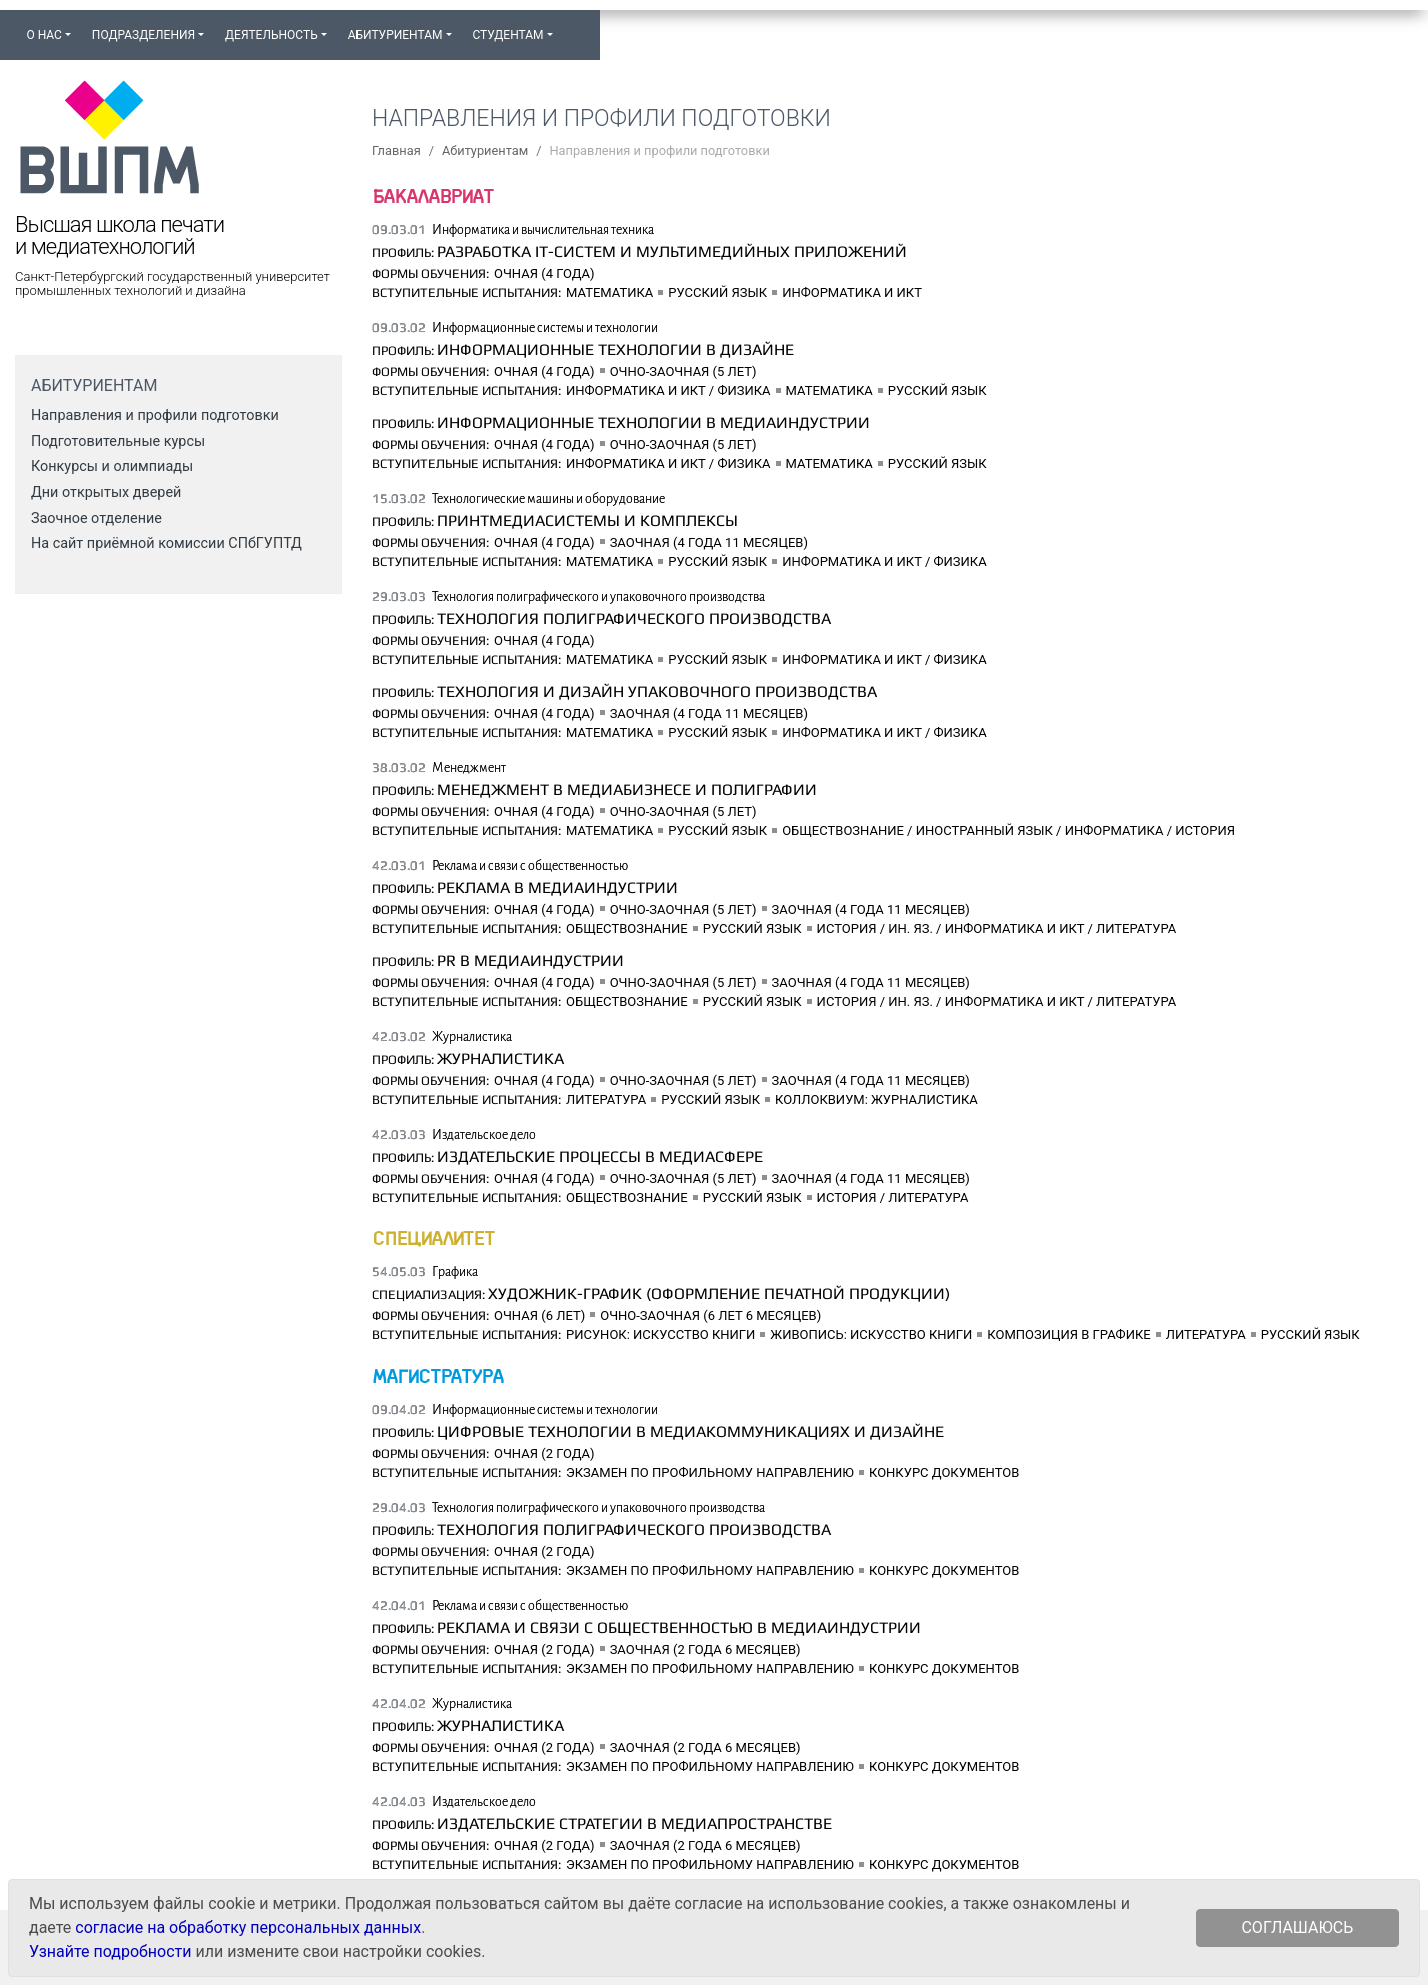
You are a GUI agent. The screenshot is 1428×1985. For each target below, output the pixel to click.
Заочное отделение (96, 518)
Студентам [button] (507, 35)
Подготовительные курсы (118, 441)
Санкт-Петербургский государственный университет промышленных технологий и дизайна (172, 284)
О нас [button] (43, 35)
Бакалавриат (432, 195)
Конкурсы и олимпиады (112, 466)
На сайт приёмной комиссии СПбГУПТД (166, 543)
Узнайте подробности (110, 1951)
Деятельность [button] (271, 35)
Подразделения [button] (143, 35)
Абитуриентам (485, 150)
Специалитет (433, 1237)
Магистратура (437, 1375)
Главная (396, 150)
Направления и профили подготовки (155, 415)
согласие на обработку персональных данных (248, 1927)
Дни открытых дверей (106, 492)
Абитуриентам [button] (395, 35)
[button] (573, 26)
